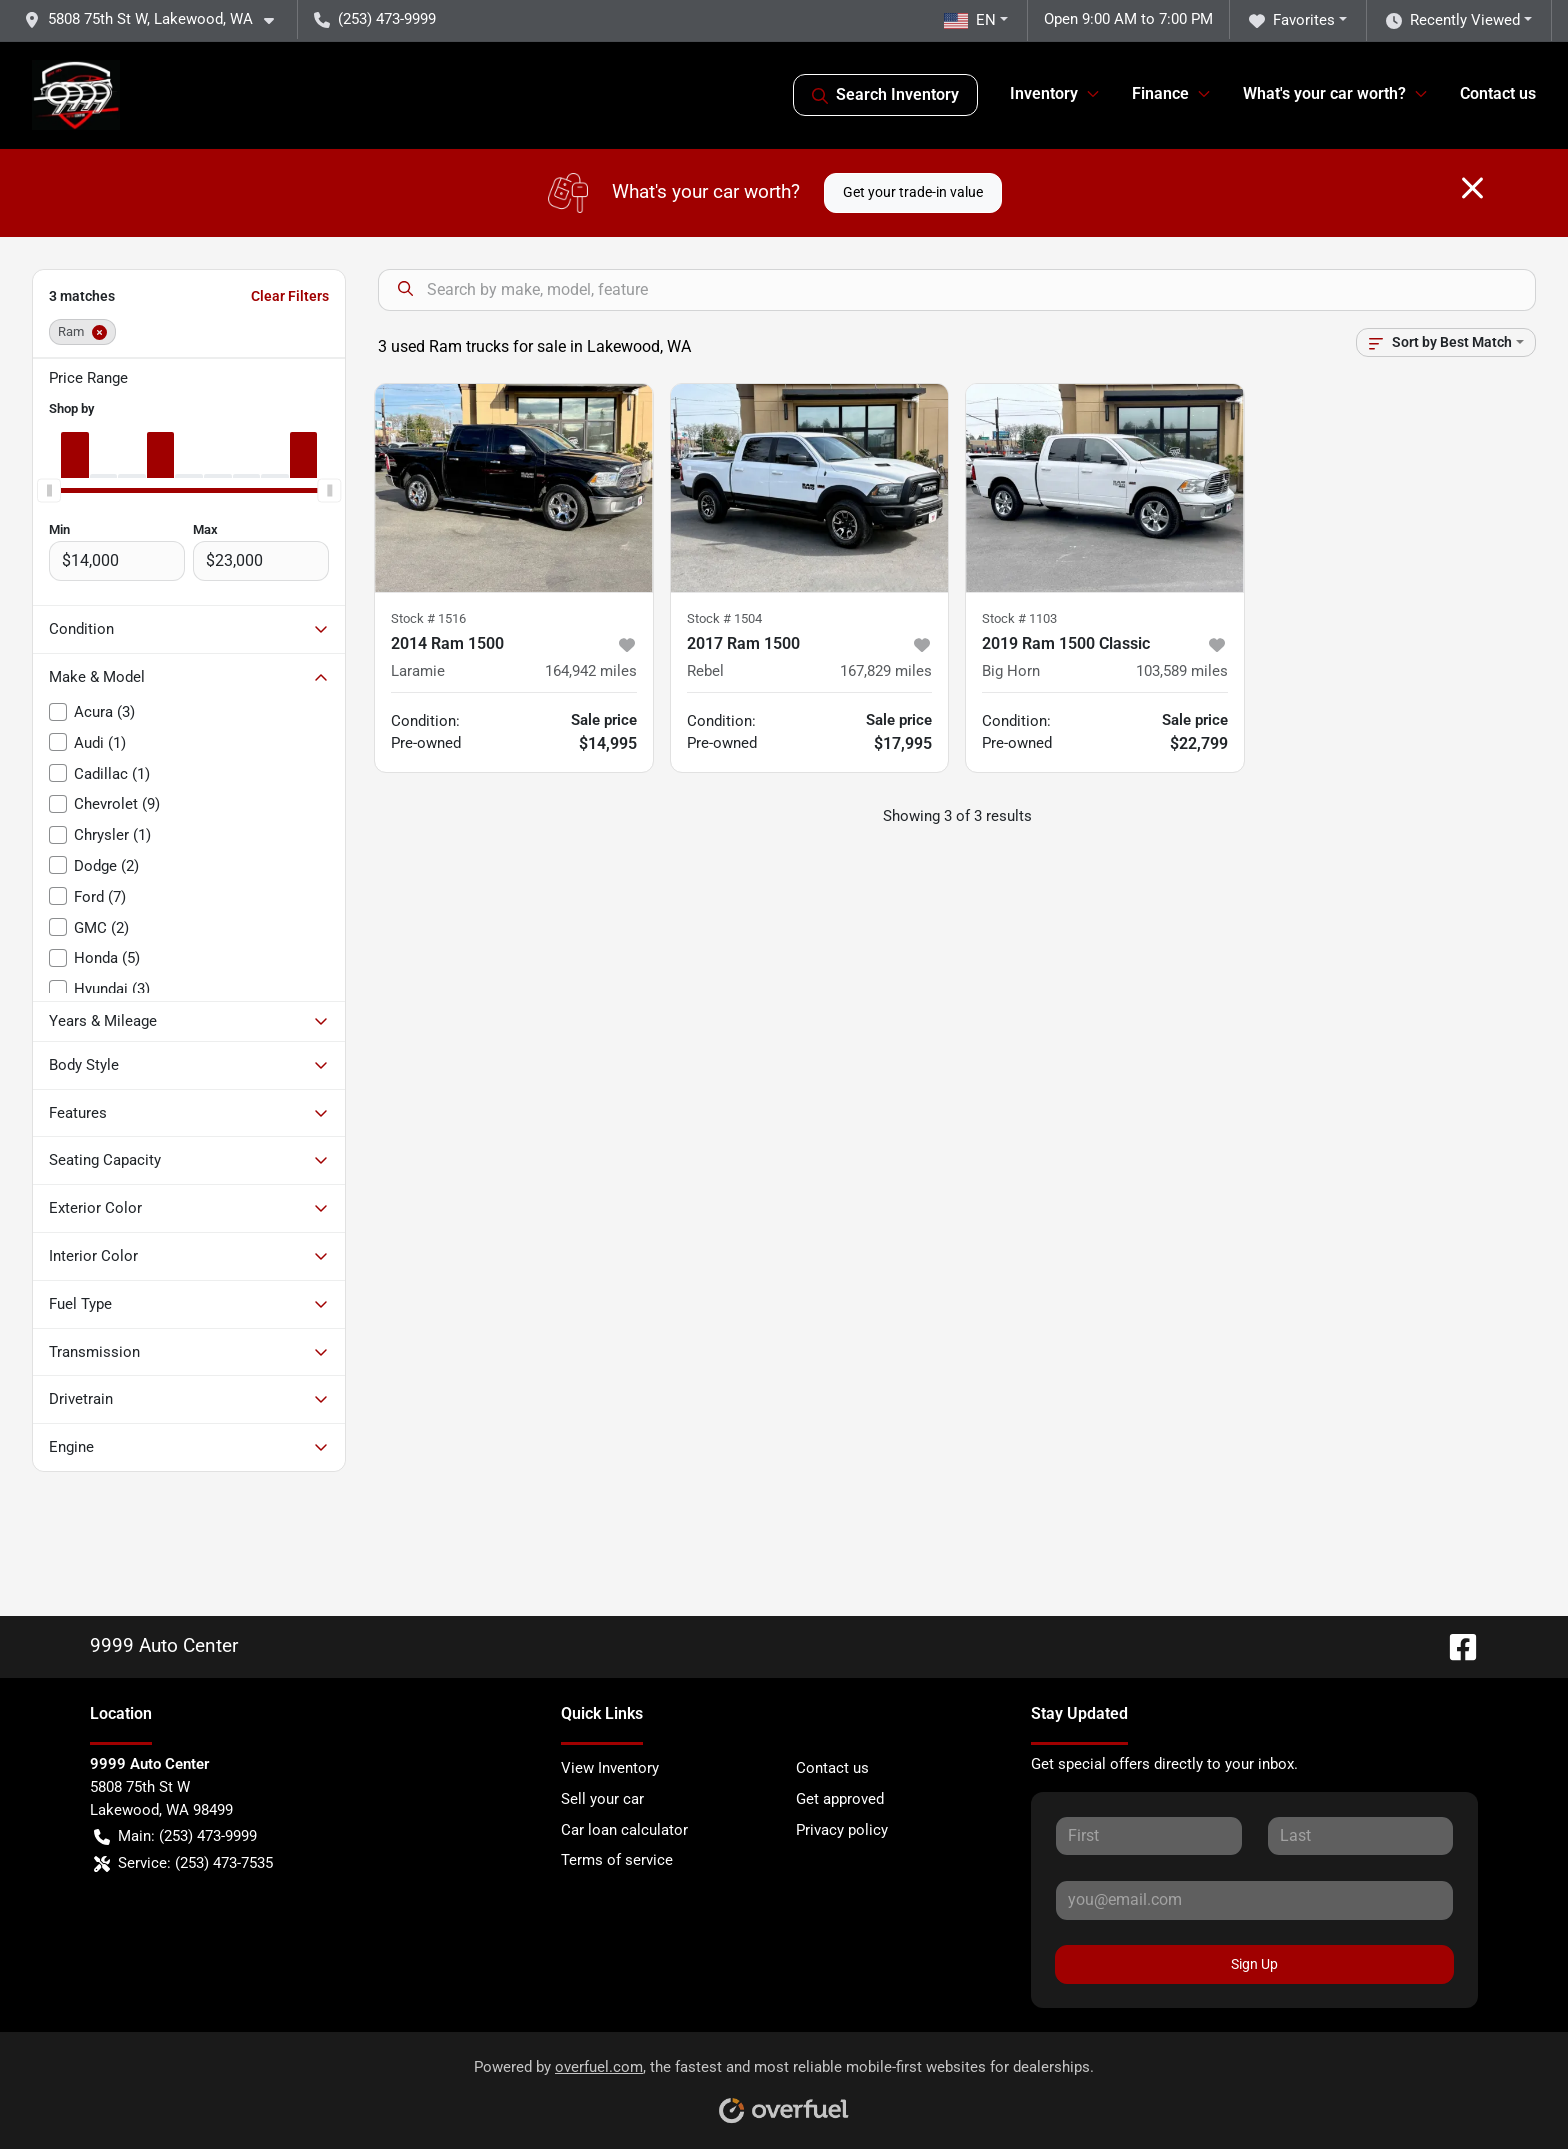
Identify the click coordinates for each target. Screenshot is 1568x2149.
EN (970, 20)
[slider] (49, 490)
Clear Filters (290, 296)
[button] (157, 19)
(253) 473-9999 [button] (375, 19)
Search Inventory (885, 95)
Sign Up (1254, 1964)
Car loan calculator (624, 1830)
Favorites (1292, 20)
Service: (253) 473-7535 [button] (183, 1863)
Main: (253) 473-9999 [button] (175, 1836)
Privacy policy (842, 1830)
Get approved (840, 1799)
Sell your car (602, 1799)
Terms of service (617, 1860)
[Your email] (1254, 1900)
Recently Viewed (1453, 20)
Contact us (1498, 93)
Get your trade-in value (913, 192)
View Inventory (610, 1768)
